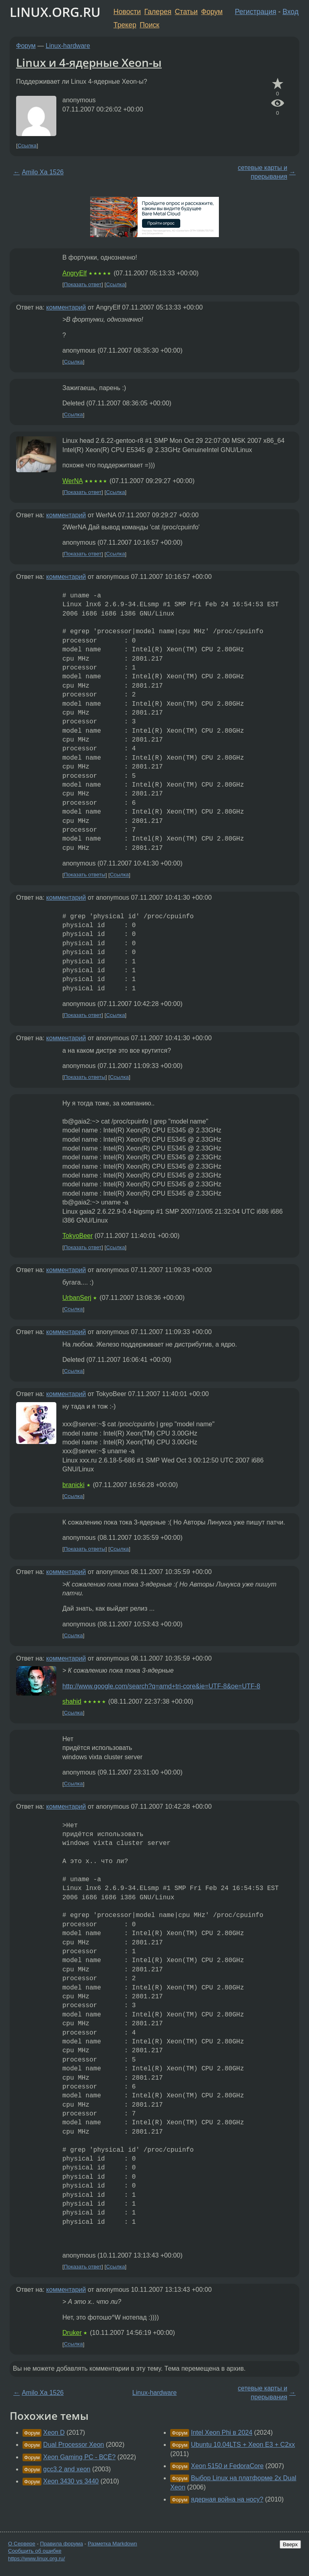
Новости (127, 12)
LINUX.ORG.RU (55, 12)
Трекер (124, 25)
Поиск (149, 25)
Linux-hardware (68, 45)
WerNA (72, 480)
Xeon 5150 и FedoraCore (227, 2465)
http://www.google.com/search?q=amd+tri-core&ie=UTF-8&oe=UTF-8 (161, 1686)
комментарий (66, 307)
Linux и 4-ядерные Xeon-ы (89, 62)
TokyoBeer (77, 1235)
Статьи (186, 12)
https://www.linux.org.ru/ (36, 2558)
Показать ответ (83, 284)
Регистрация (255, 12)
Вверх (290, 2544)
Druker (72, 2332)
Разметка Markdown (112, 2544)
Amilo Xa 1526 (43, 172)
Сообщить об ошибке (35, 2551)
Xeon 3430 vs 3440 (71, 2481)
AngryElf (74, 273)
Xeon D (53, 2432)
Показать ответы (84, 875)
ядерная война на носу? (227, 2499)
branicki (73, 1484)
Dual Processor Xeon (73, 2444)
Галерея (157, 12)
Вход (290, 12)
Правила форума (61, 2544)
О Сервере (21, 2544)
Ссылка (27, 146)
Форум (211, 12)
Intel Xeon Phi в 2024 (222, 2432)
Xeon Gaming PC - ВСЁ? (79, 2457)
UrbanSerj (76, 1297)
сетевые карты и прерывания (262, 172)
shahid (71, 1701)
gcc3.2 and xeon (66, 2469)
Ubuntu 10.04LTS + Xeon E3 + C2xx (243, 2444)
